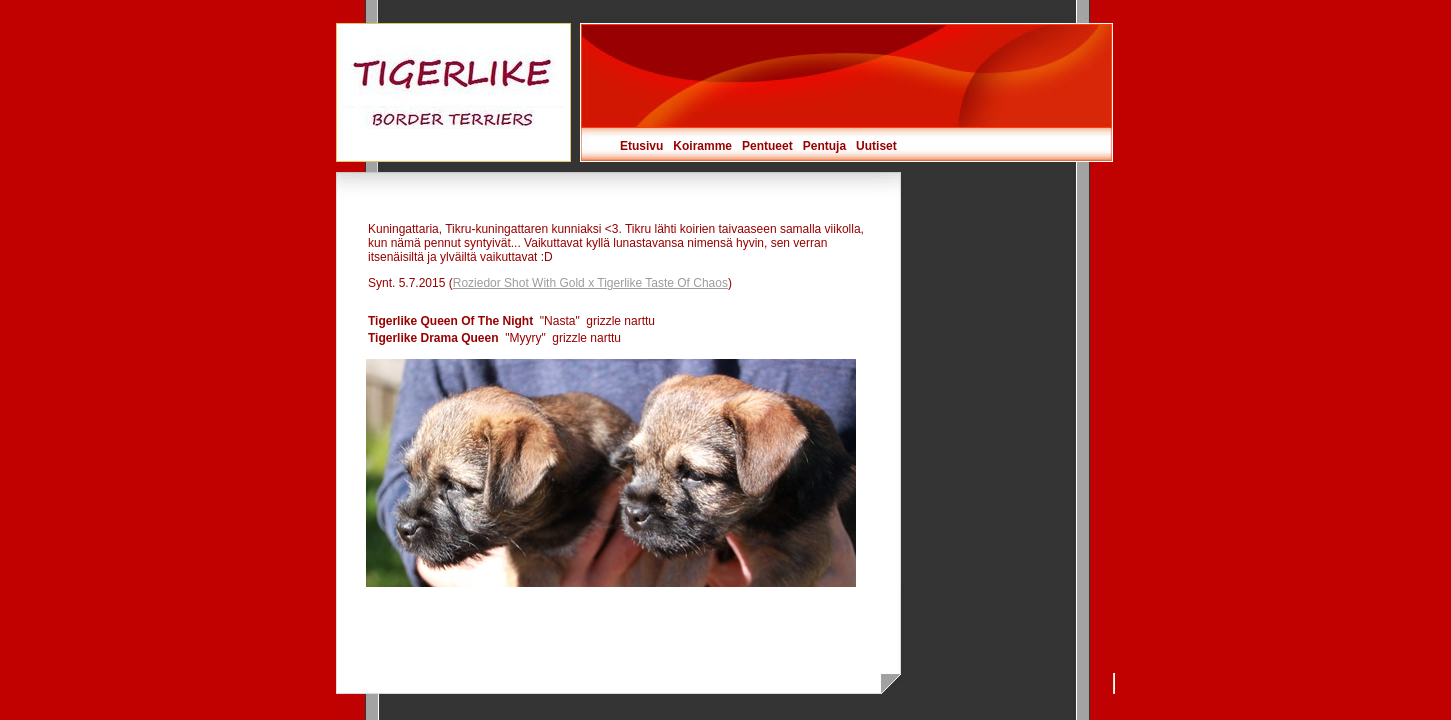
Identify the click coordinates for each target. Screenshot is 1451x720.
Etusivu (641, 146)
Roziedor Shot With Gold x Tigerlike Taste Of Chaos (590, 283)
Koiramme (702, 146)
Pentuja (824, 146)
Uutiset (876, 146)
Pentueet (767, 146)
